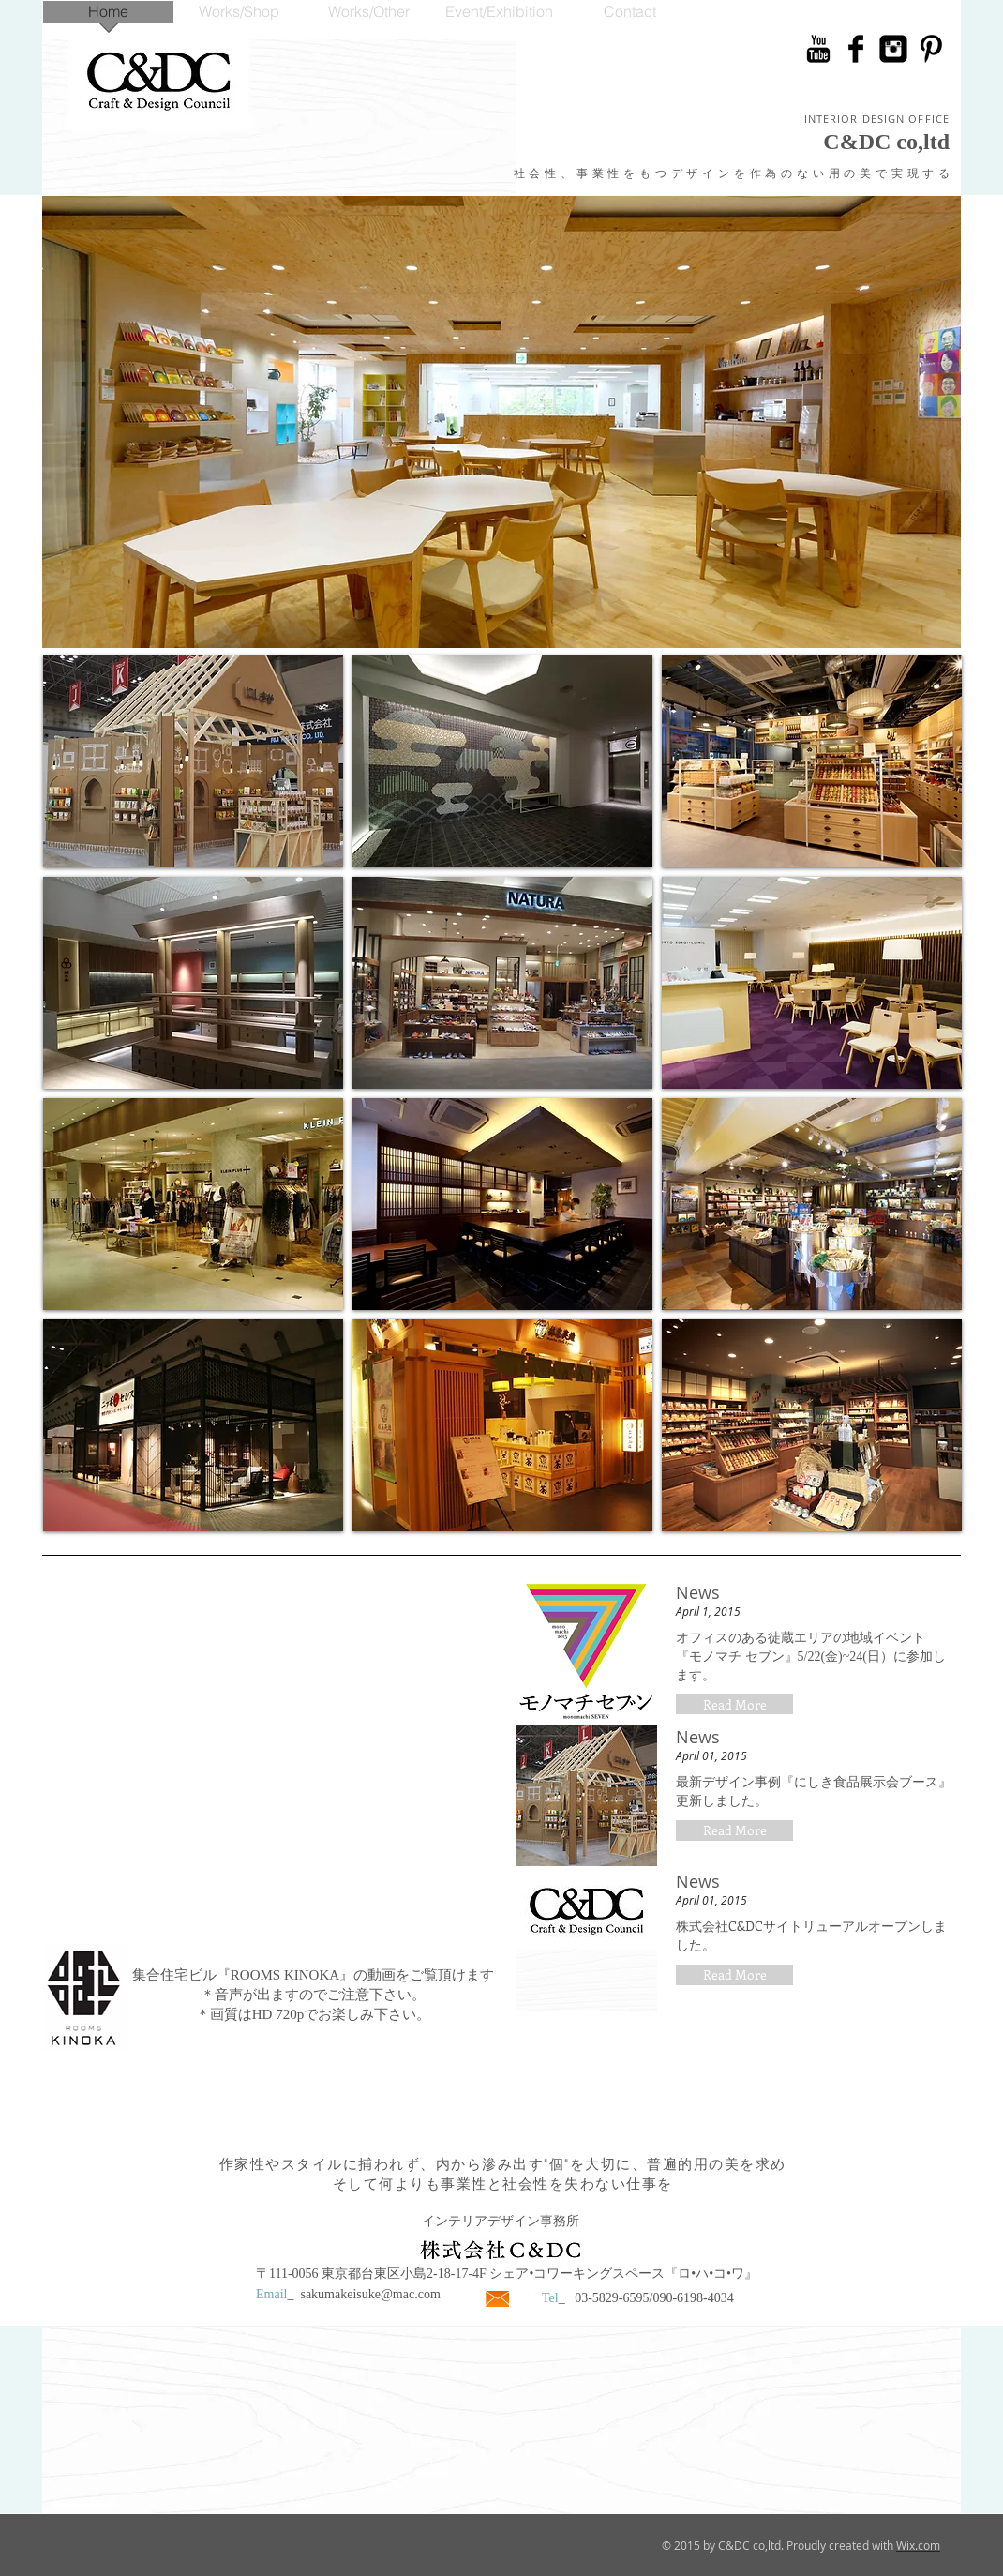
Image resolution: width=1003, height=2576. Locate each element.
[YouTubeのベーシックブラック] (818, 49)
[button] (734, 1704)
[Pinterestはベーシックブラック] (931, 49)
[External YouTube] (271, 1761)
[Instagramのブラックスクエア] (893, 49)
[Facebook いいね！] (840, 80)
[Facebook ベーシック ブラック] (856, 49)
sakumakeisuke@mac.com (370, 2294)
